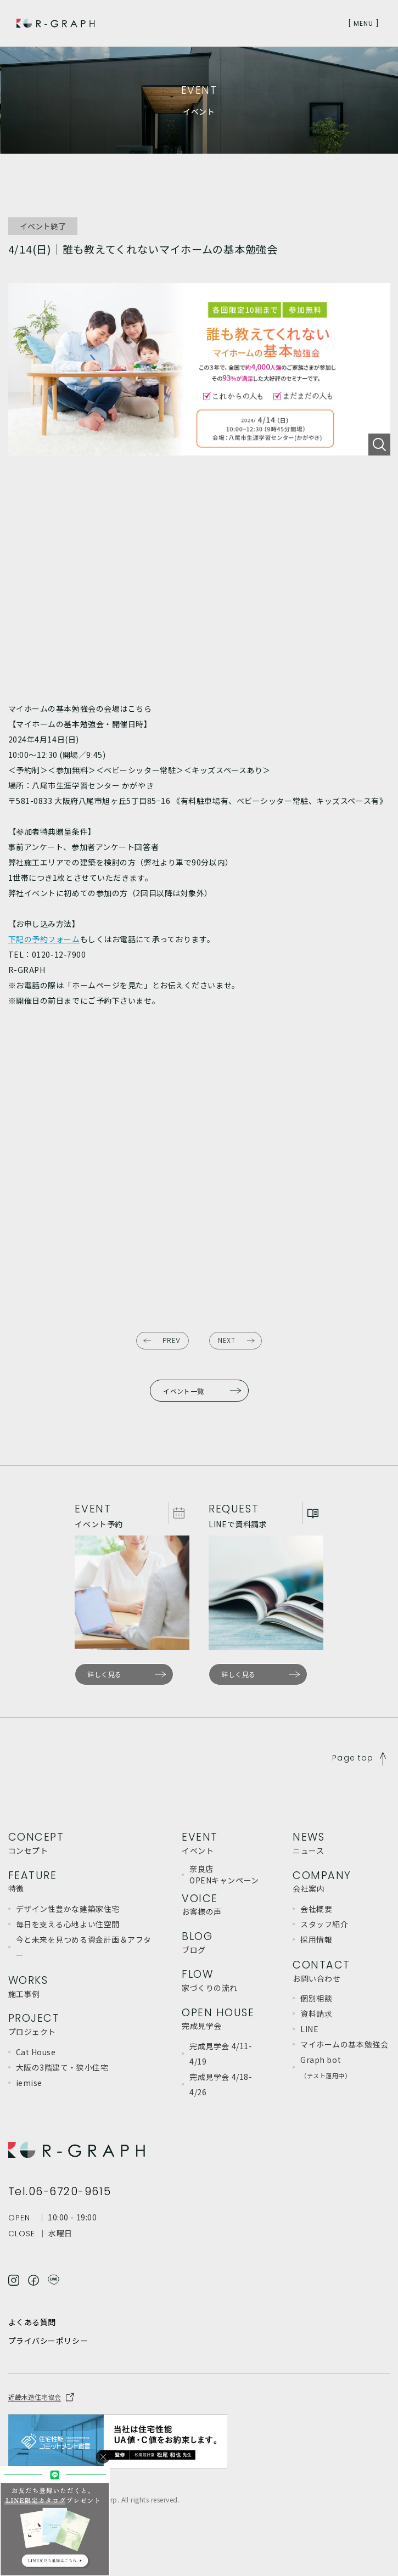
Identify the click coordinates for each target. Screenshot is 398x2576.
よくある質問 (32, 2321)
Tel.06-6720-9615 (59, 2191)
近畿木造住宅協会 (34, 2397)
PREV (171, 1340)
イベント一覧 (183, 1391)
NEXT (227, 1340)
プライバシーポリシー (48, 2340)
